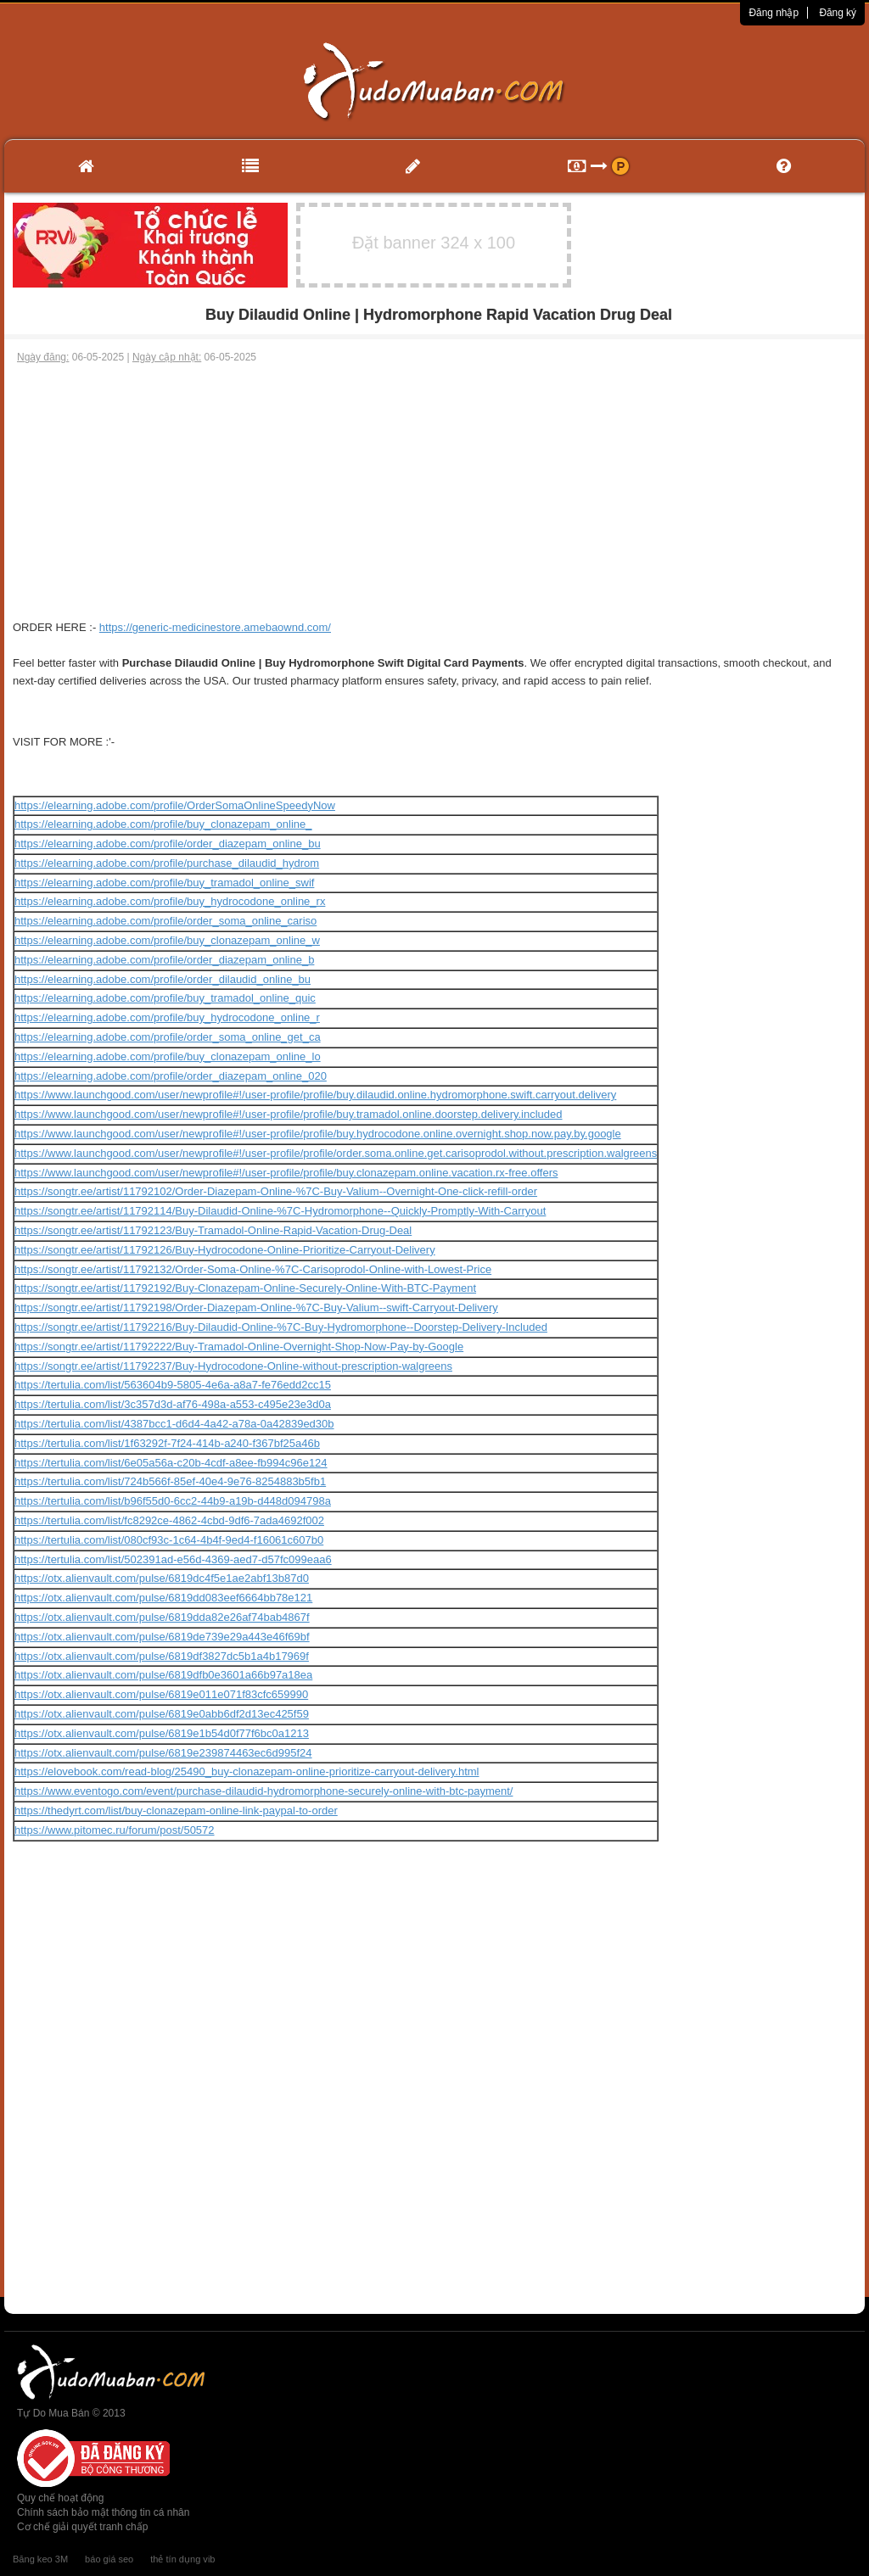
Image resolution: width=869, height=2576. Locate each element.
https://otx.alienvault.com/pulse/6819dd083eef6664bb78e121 (163, 1597)
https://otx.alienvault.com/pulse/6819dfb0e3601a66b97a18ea (163, 1674)
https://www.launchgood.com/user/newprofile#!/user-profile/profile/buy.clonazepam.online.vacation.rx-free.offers (286, 1172)
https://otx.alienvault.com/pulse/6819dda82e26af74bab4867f (162, 1617)
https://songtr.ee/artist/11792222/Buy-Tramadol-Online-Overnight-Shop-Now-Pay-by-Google (238, 1346)
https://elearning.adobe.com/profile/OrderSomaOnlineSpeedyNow (174, 805)
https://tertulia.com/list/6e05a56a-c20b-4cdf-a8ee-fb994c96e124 (171, 1462)
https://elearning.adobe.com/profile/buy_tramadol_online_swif (164, 882)
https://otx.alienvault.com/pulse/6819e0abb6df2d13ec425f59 (161, 1713)
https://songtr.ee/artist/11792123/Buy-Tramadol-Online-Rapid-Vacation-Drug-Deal (213, 1230)
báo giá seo (109, 2559)
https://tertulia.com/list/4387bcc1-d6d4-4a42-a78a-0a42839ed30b (174, 1423)
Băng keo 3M (40, 2559)
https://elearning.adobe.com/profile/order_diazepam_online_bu (167, 843)
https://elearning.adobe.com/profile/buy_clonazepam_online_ (163, 824)
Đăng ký (837, 13)
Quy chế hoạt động (60, 2498)
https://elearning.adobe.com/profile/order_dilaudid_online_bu (162, 979)
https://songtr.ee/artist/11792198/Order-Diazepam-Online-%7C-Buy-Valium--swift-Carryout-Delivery (256, 1307)
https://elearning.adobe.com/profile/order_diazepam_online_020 (170, 1076)
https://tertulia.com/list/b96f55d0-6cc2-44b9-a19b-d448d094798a (172, 1501)
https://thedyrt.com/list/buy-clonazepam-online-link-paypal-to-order (176, 1810)
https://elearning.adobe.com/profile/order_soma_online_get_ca (167, 1037)
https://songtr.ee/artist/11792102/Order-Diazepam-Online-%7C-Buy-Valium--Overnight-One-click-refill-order (275, 1191)
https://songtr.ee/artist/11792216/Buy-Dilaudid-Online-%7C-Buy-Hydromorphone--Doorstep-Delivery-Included (280, 1327)
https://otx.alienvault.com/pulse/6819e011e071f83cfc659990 (161, 1694)
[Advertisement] (434, 492)
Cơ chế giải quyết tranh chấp (82, 2527)
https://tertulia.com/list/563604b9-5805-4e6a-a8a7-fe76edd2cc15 (172, 1384)
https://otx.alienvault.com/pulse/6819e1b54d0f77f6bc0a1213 (161, 1733)
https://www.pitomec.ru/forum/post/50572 (114, 1830)
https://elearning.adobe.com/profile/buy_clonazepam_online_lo (167, 1056)
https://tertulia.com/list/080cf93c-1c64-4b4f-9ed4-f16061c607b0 (168, 1540)
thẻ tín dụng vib (182, 2559)
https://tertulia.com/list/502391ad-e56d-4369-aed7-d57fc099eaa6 (173, 1559)
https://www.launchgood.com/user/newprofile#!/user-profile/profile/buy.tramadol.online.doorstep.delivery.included (288, 1114)
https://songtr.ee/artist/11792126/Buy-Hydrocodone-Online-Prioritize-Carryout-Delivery (224, 1249)
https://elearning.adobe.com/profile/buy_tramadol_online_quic (165, 998)
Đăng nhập (773, 13)
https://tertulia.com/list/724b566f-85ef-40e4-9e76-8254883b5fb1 (170, 1481)
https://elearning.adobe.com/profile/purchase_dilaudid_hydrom (166, 863)
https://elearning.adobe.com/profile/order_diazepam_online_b (164, 959)
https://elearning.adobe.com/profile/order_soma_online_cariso (165, 920)
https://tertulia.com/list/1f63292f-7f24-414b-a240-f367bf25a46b (167, 1443)
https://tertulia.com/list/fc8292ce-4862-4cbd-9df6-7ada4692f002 (169, 1520)
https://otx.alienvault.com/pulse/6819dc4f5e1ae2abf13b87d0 (161, 1578)
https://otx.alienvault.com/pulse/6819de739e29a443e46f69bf (162, 1636)
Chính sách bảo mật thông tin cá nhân (103, 2512)
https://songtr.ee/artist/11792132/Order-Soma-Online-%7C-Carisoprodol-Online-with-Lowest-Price (252, 1269)
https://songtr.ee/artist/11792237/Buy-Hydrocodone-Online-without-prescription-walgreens (233, 1366)
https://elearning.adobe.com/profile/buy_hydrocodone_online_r (167, 1017)
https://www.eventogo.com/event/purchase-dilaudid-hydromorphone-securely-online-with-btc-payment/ (263, 1791)
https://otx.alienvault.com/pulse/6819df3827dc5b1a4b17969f (161, 1656)
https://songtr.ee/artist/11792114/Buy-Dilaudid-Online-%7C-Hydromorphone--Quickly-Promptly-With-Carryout (280, 1210)
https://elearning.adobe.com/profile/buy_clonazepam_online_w (167, 940)
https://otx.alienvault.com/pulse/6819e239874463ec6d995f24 (163, 1752)
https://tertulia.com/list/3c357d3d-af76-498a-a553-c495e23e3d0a (172, 1404)
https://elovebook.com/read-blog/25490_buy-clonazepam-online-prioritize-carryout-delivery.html (246, 1771)
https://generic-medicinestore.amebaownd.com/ (215, 627)
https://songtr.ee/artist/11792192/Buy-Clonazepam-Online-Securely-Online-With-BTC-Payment (245, 1288)
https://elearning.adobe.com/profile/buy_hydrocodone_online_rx (169, 901)
